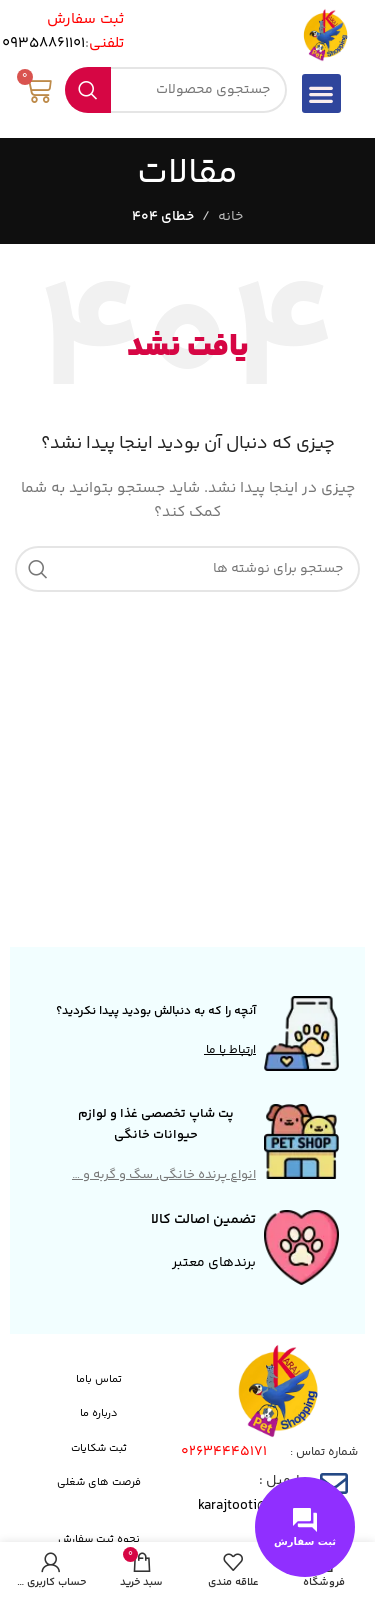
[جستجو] (175, 90)
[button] (321, 93)
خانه (230, 217)
